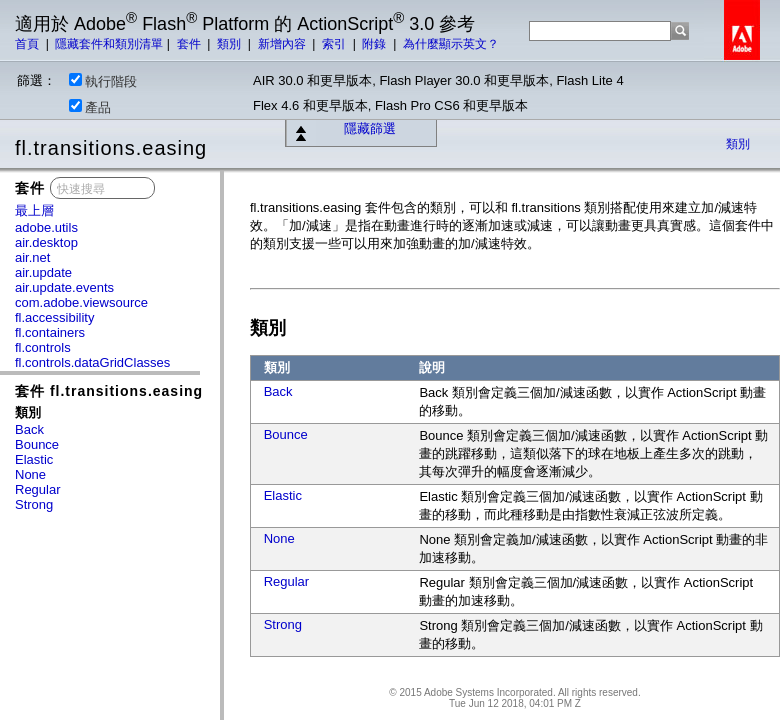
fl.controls (43, 347)
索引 (335, 44)
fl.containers (50, 332)
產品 (90, 107)
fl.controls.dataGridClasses (92, 362)
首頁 (28, 44)
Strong (34, 504)
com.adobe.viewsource (81, 302)
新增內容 (283, 44)
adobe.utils (46, 227)
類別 (230, 44)
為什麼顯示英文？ (451, 44)
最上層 (34, 210)
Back (29, 429)
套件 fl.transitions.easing (109, 391)
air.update (43, 272)
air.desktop (46, 242)
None (30, 474)
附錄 (375, 44)
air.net (32, 257)
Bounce (37, 444)
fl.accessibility (54, 317)
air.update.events (64, 287)
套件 (190, 44)
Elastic (34, 459)
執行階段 (103, 81)
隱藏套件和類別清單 (109, 44)
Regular (38, 489)
